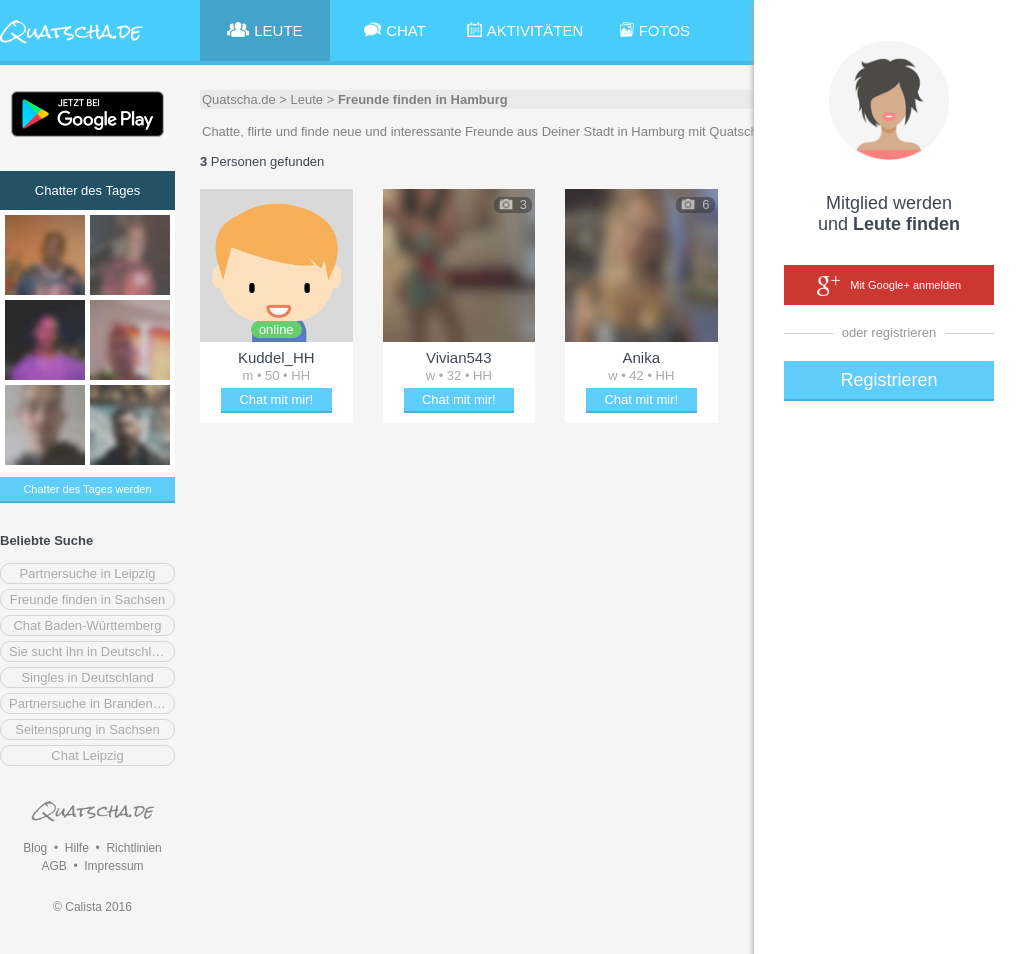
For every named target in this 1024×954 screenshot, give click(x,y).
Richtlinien (133, 848)
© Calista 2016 (92, 907)
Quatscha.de (239, 99)
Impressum (113, 866)
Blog (35, 848)
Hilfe (77, 848)
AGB (53, 866)
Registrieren (888, 380)
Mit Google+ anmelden (889, 286)
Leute (307, 99)
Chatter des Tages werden (87, 489)
